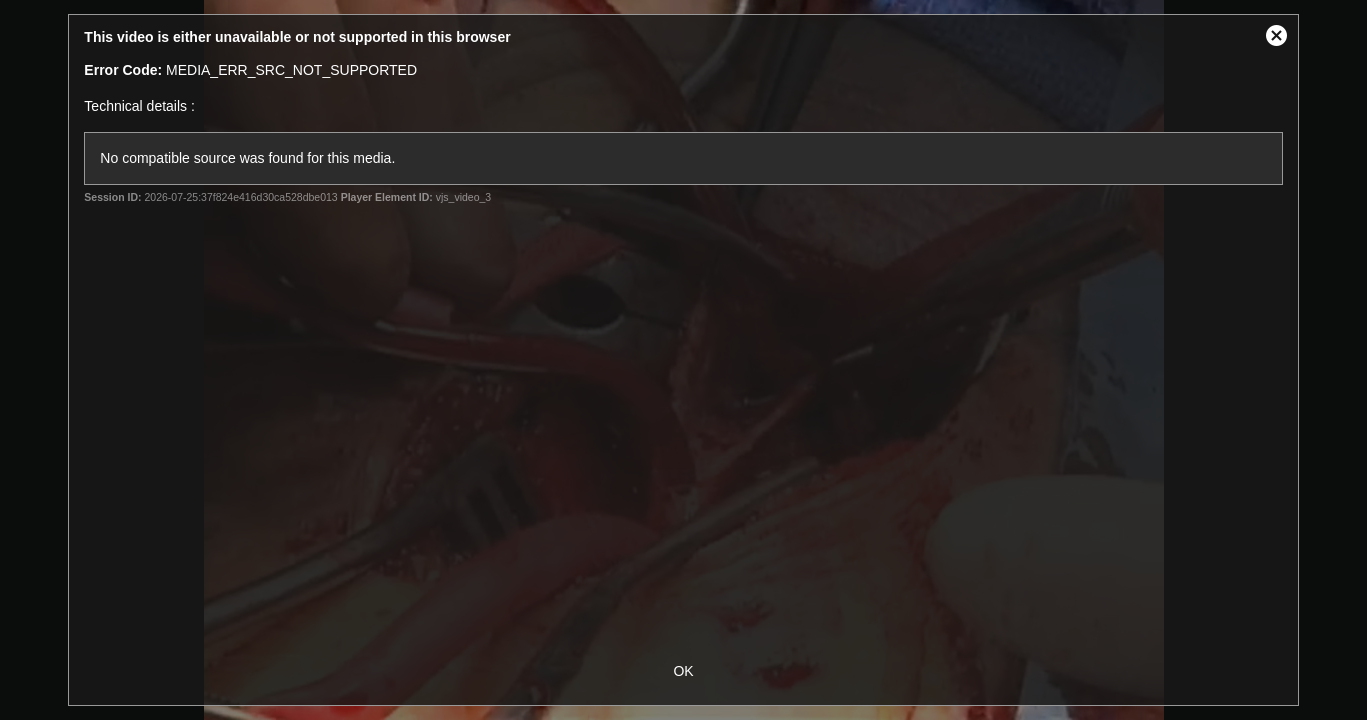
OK (683, 671)
